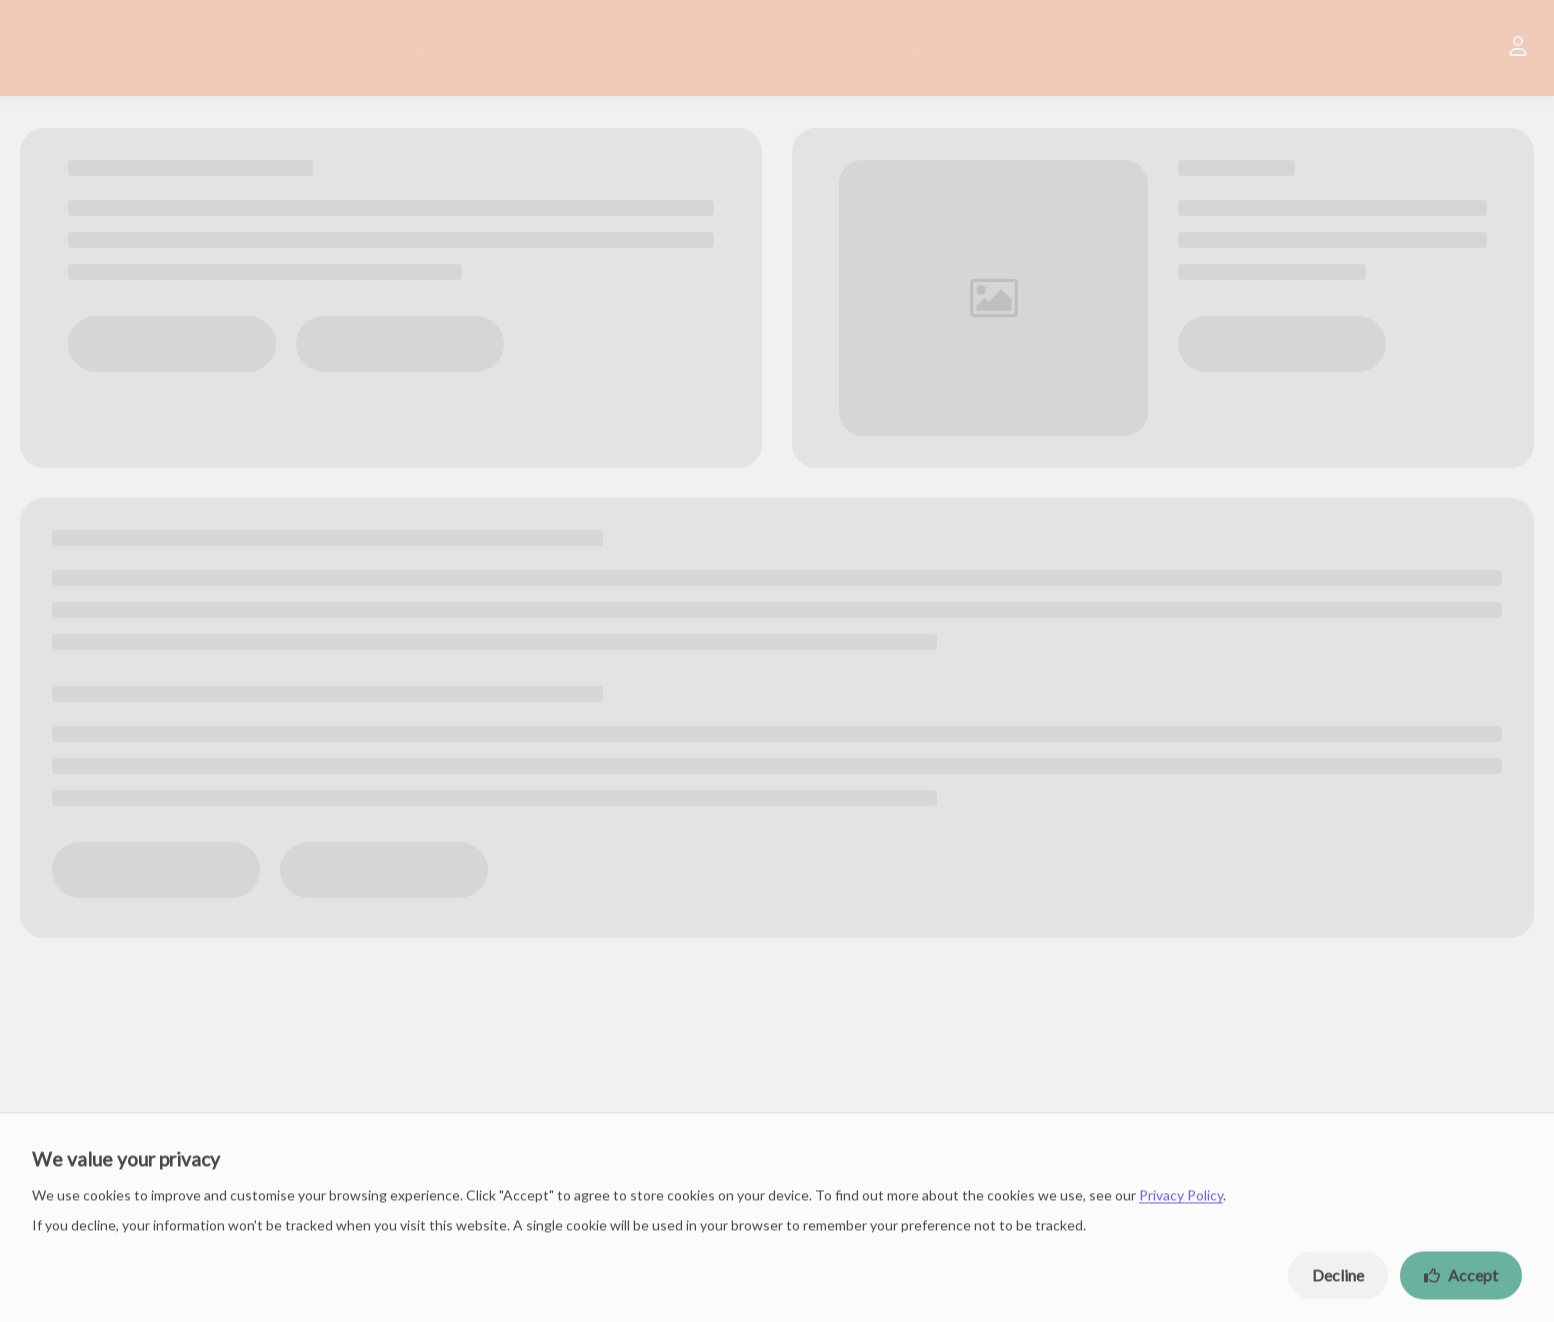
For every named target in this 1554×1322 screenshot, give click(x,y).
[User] (1518, 48)
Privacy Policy (1181, 1201)
